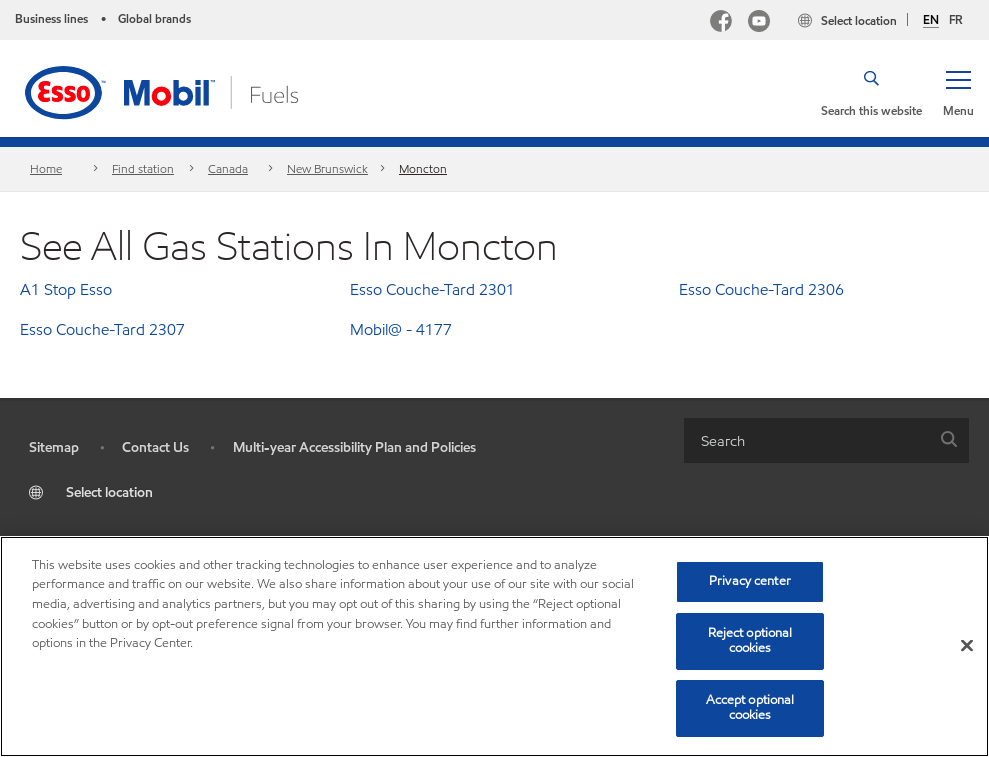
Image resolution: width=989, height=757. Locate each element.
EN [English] (931, 20)
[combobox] (826, 440)
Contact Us (155, 447)
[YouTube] (759, 23)
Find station (143, 168)
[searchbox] (806, 440)
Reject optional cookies (750, 641)
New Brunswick (327, 168)
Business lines (51, 18)
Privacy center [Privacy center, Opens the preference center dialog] (750, 581)
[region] (494, 646)
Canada (228, 168)
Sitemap (54, 447)
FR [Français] (956, 19)
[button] (958, 92)
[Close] (967, 646)
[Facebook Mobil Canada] (721, 23)
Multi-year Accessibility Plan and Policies (354, 447)
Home (46, 168)
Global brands (154, 18)
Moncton (423, 168)
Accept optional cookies (750, 708)
